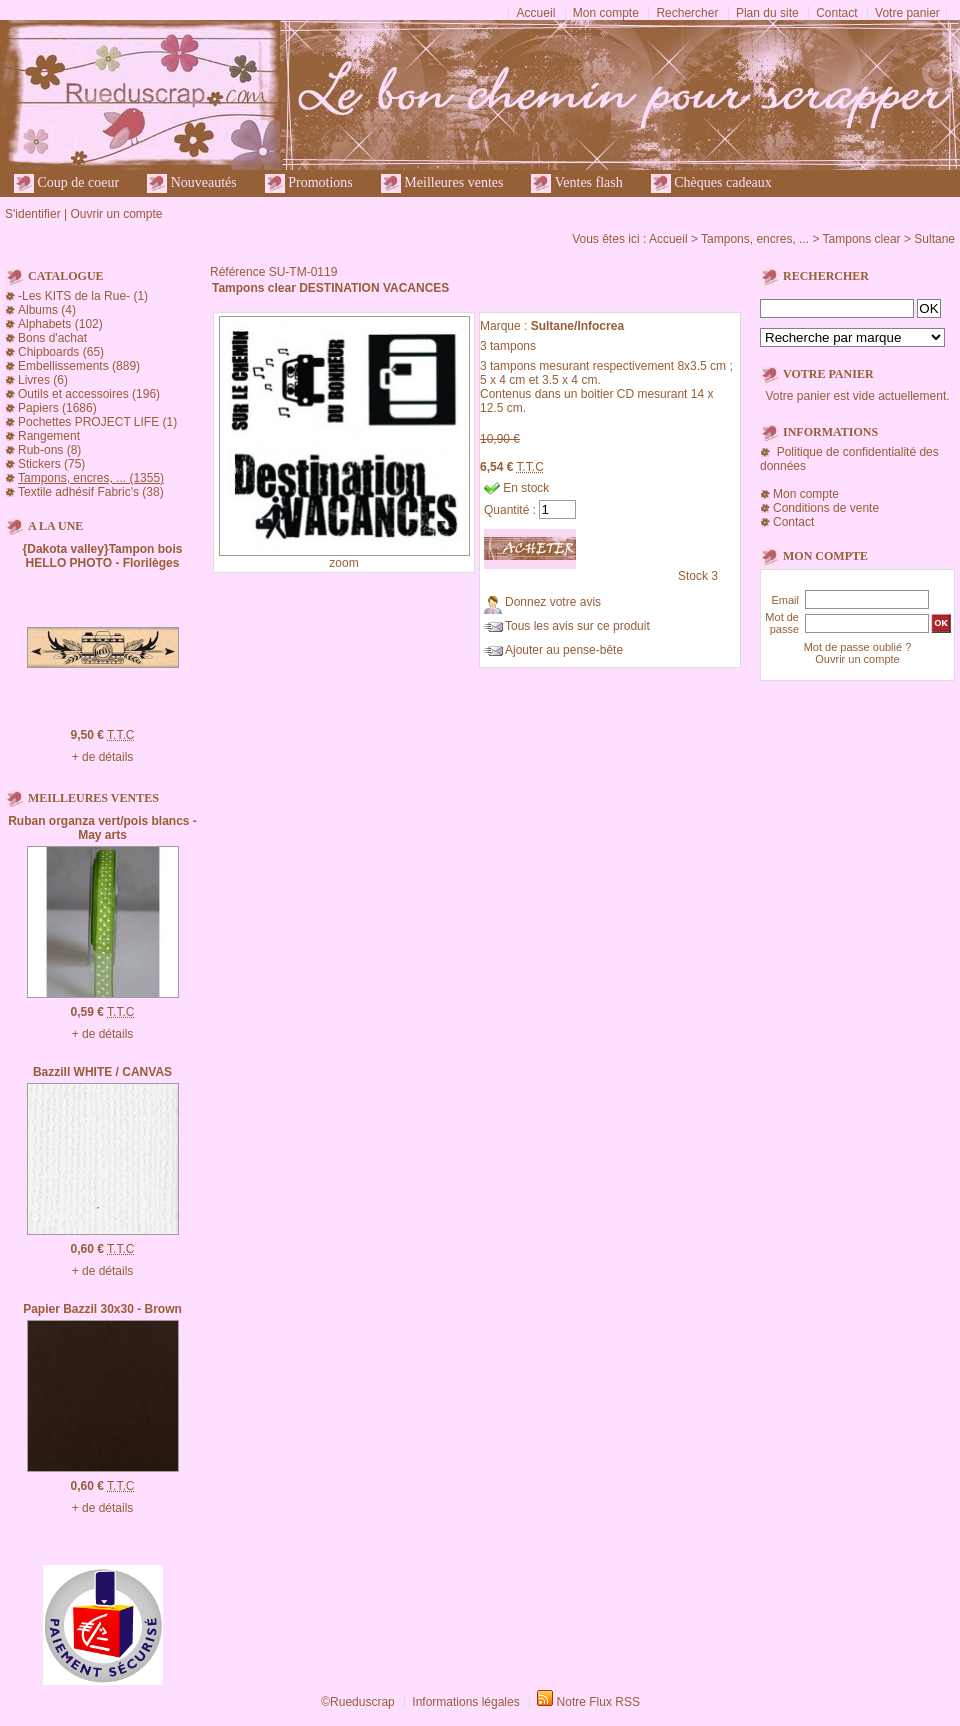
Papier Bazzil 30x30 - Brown (102, 1309)
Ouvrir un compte (116, 214)
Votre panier (907, 13)
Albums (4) (47, 310)
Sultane (934, 239)
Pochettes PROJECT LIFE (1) (97, 422)
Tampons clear (862, 239)
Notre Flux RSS (598, 1702)
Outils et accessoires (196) (89, 394)
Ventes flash (576, 183)
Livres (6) (43, 380)
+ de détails (103, 757)
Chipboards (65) (61, 352)
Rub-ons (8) (49, 450)
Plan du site (767, 13)
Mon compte (606, 13)
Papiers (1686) (57, 408)
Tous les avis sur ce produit (577, 626)
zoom (343, 563)
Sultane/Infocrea (577, 326)
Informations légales (465, 1702)
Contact (836, 13)
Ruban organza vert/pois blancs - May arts (102, 828)
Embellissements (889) (79, 366)
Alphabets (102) (60, 324)
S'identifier (33, 214)
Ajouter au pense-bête (564, 650)
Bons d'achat (52, 338)
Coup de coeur (66, 183)
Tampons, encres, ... (755, 239)
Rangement (49, 436)
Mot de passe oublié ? (858, 647)
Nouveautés (192, 183)
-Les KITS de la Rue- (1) (83, 296)
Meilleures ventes (442, 183)
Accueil (536, 13)
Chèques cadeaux (711, 183)
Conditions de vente (826, 508)
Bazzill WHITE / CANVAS (102, 1072)
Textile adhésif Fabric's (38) (91, 492)
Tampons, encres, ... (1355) (91, 478)
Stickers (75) (51, 464)
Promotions (309, 183)
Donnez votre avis (553, 602)
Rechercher (687, 13)
